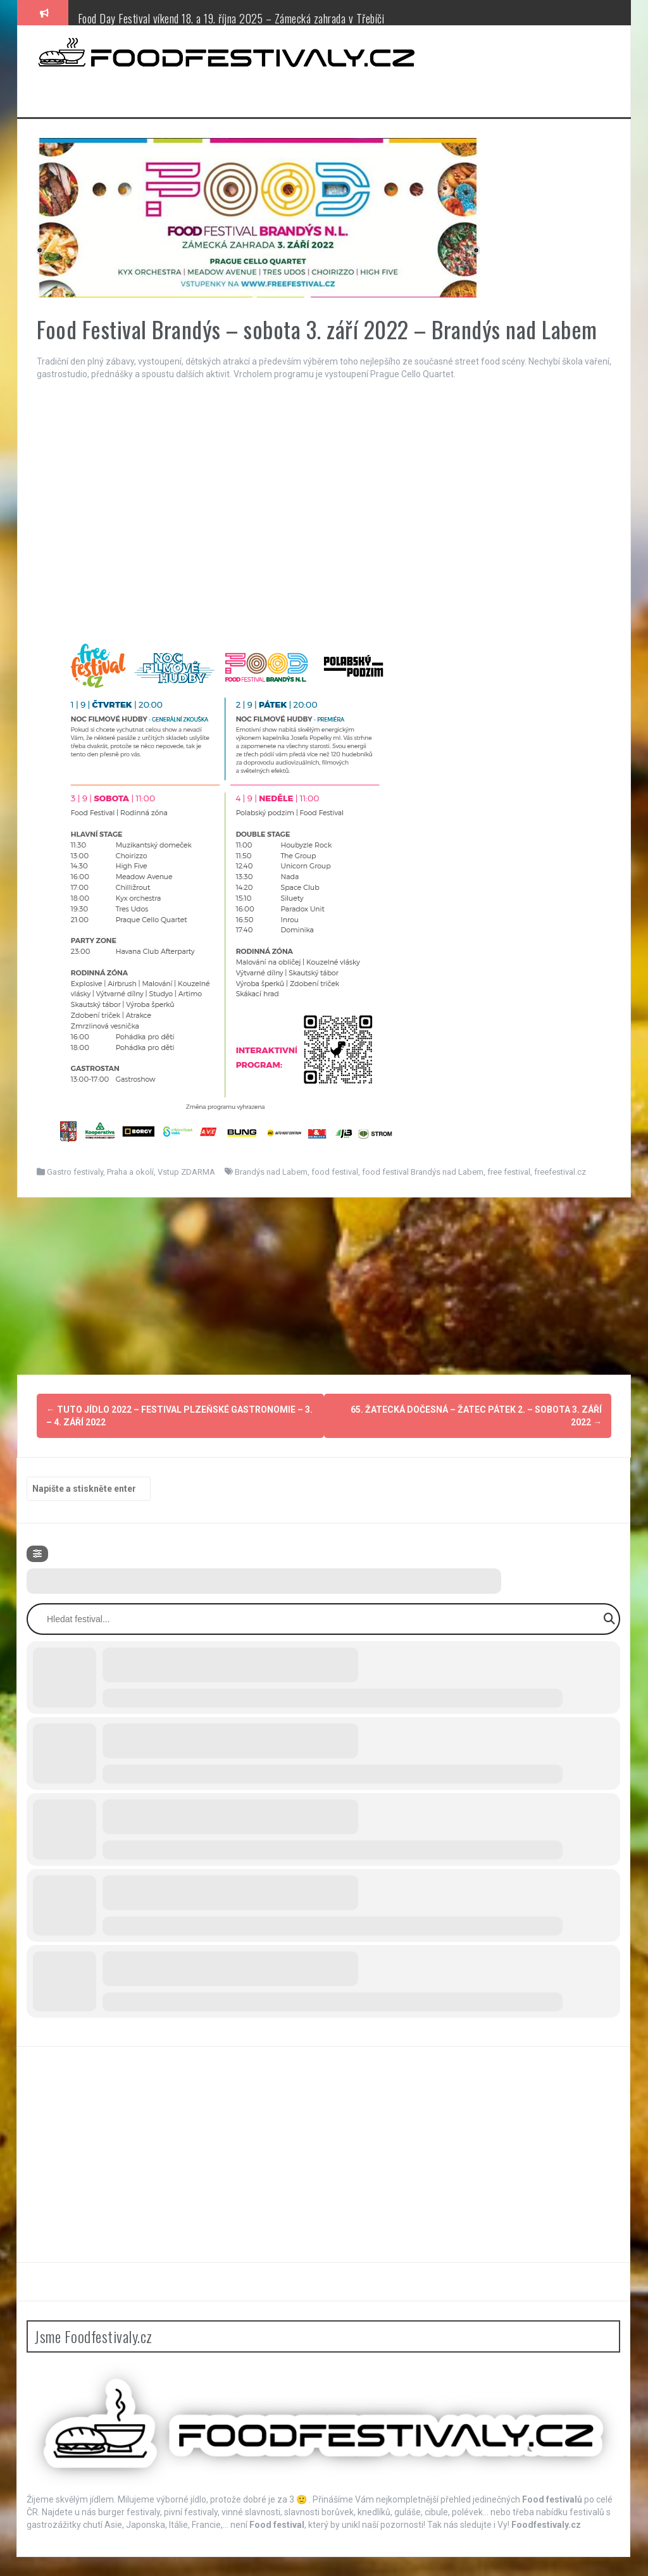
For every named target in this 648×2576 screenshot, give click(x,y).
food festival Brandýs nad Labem (422, 1172)
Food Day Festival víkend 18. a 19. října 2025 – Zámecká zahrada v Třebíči (231, 18)
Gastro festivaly (75, 1172)
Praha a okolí (130, 1172)
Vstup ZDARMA (186, 1172)
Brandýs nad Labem (271, 1172)
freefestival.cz (560, 1172)
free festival (508, 1172)
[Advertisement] (324, 1286)
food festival (334, 1172)
